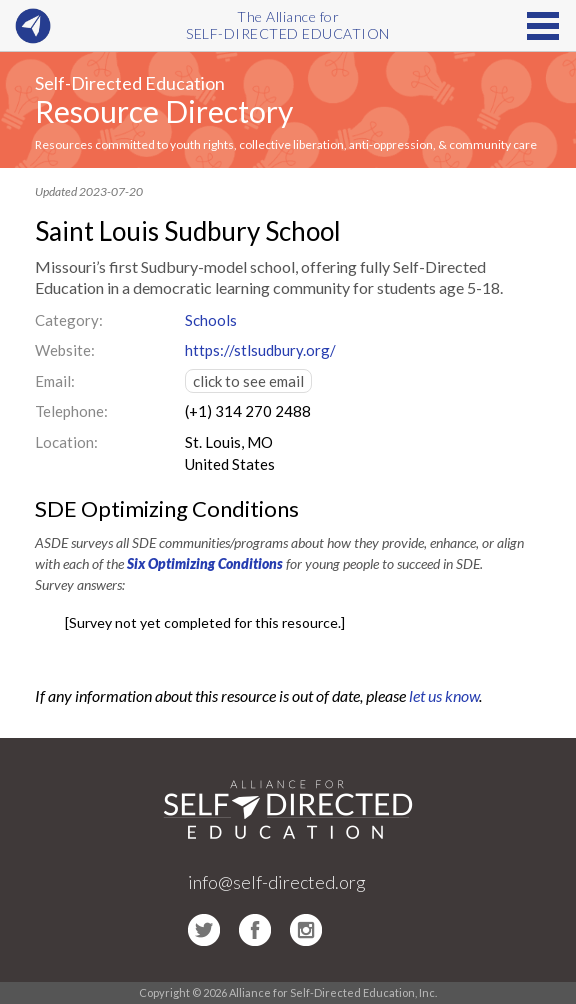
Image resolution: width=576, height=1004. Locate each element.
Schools (211, 320)
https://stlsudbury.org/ (260, 350)
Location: (66, 442)
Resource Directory (164, 111)
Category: (69, 320)
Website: (65, 350)
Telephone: (71, 411)
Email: (55, 381)
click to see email (248, 381)
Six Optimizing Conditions (205, 563)
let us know (444, 695)
